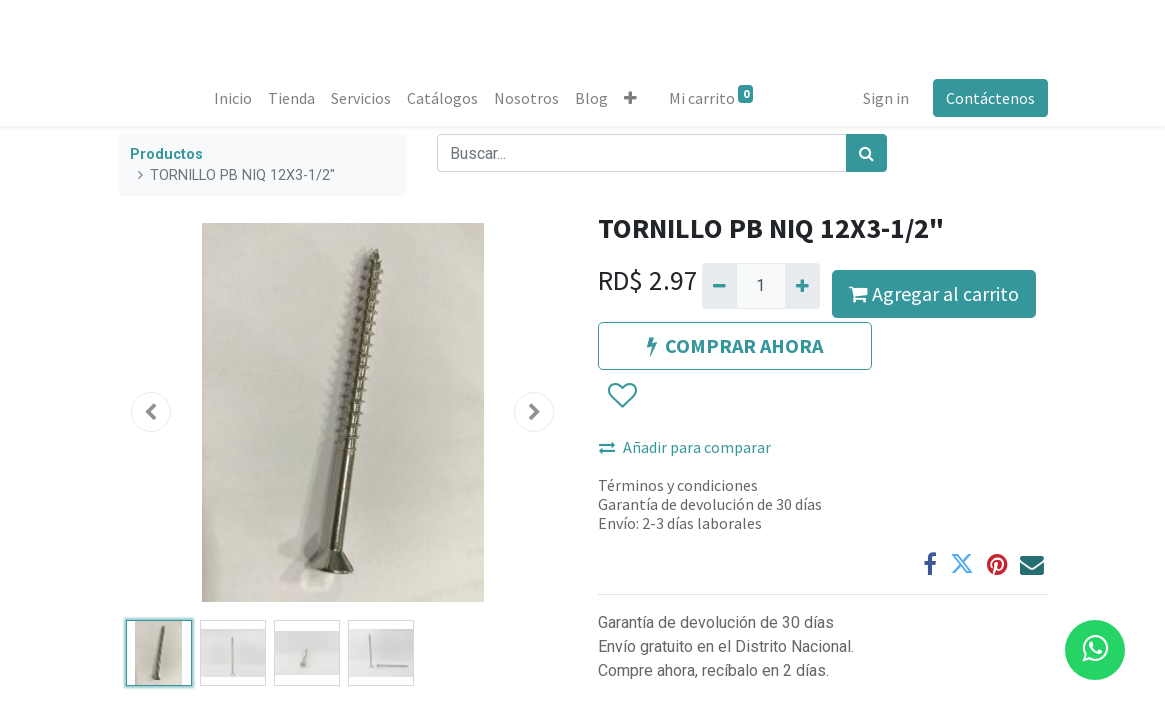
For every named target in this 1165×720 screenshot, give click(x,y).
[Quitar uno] (719, 286)
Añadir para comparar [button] (685, 447)
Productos (166, 154)
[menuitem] (233, 98)
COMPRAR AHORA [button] (735, 345)
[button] (630, 98)
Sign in (886, 98)
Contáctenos (990, 98)
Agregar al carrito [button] (934, 293)
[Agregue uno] (802, 286)
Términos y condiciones (678, 485)
